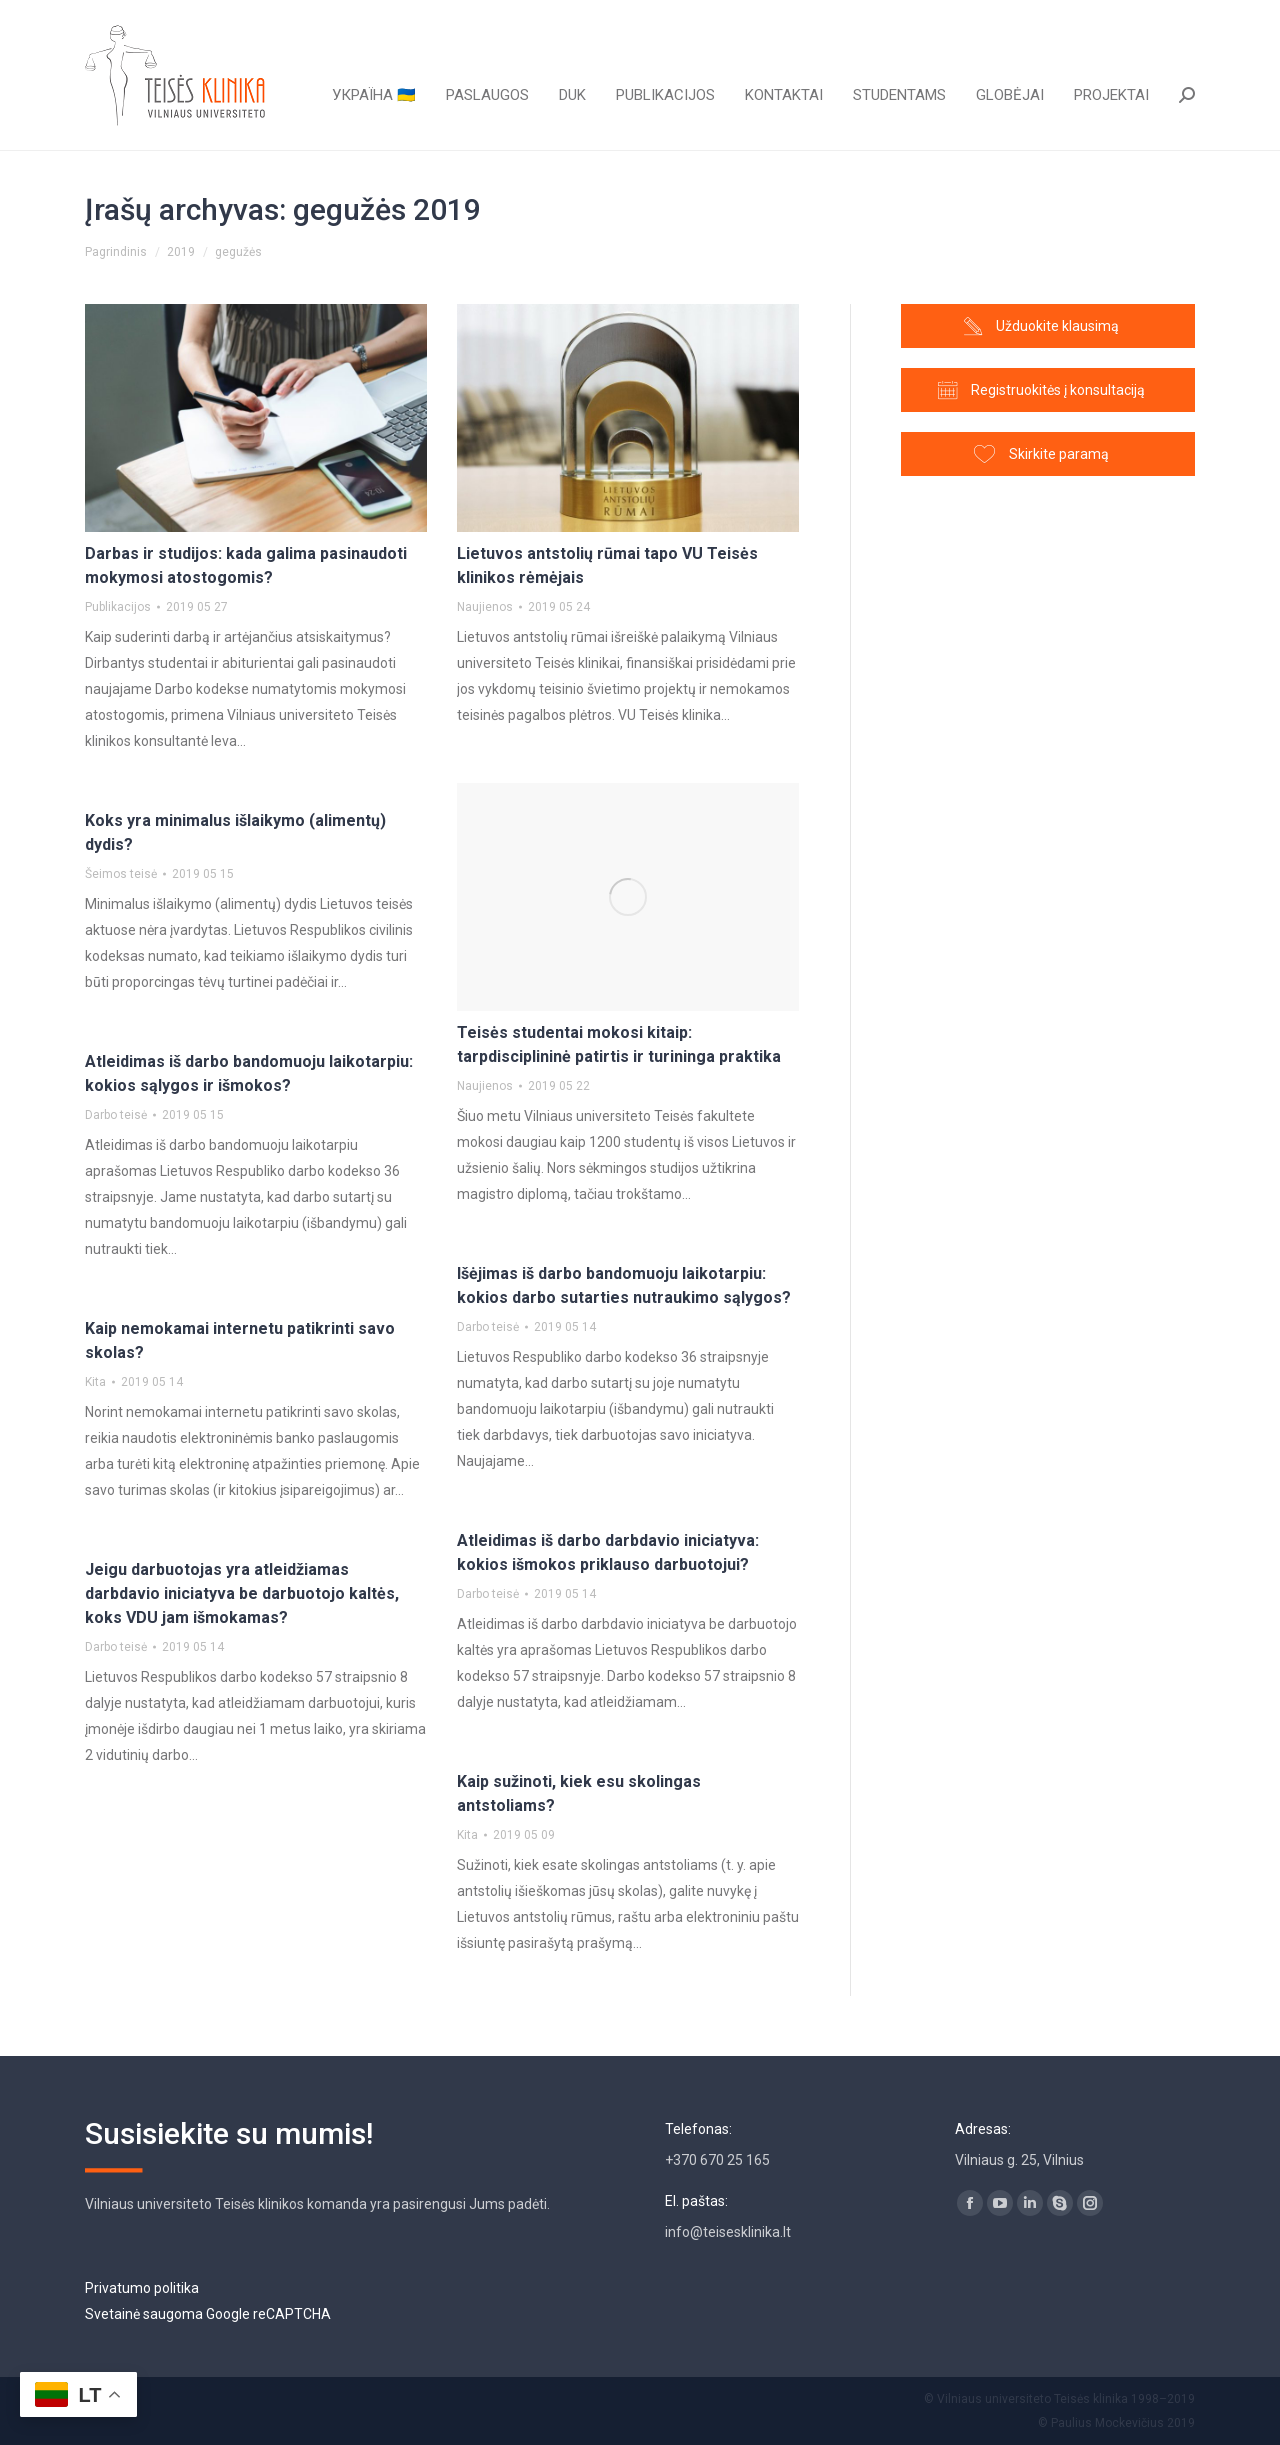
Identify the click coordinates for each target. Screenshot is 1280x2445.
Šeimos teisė (121, 874)
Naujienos (485, 607)
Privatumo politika (142, 2288)
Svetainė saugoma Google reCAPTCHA (208, 2314)
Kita (95, 1382)
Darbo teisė (116, 1115)
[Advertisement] (1048, 847)
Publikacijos (118, 607)
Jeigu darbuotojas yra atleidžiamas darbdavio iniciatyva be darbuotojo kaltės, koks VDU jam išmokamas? (242, 1593)
